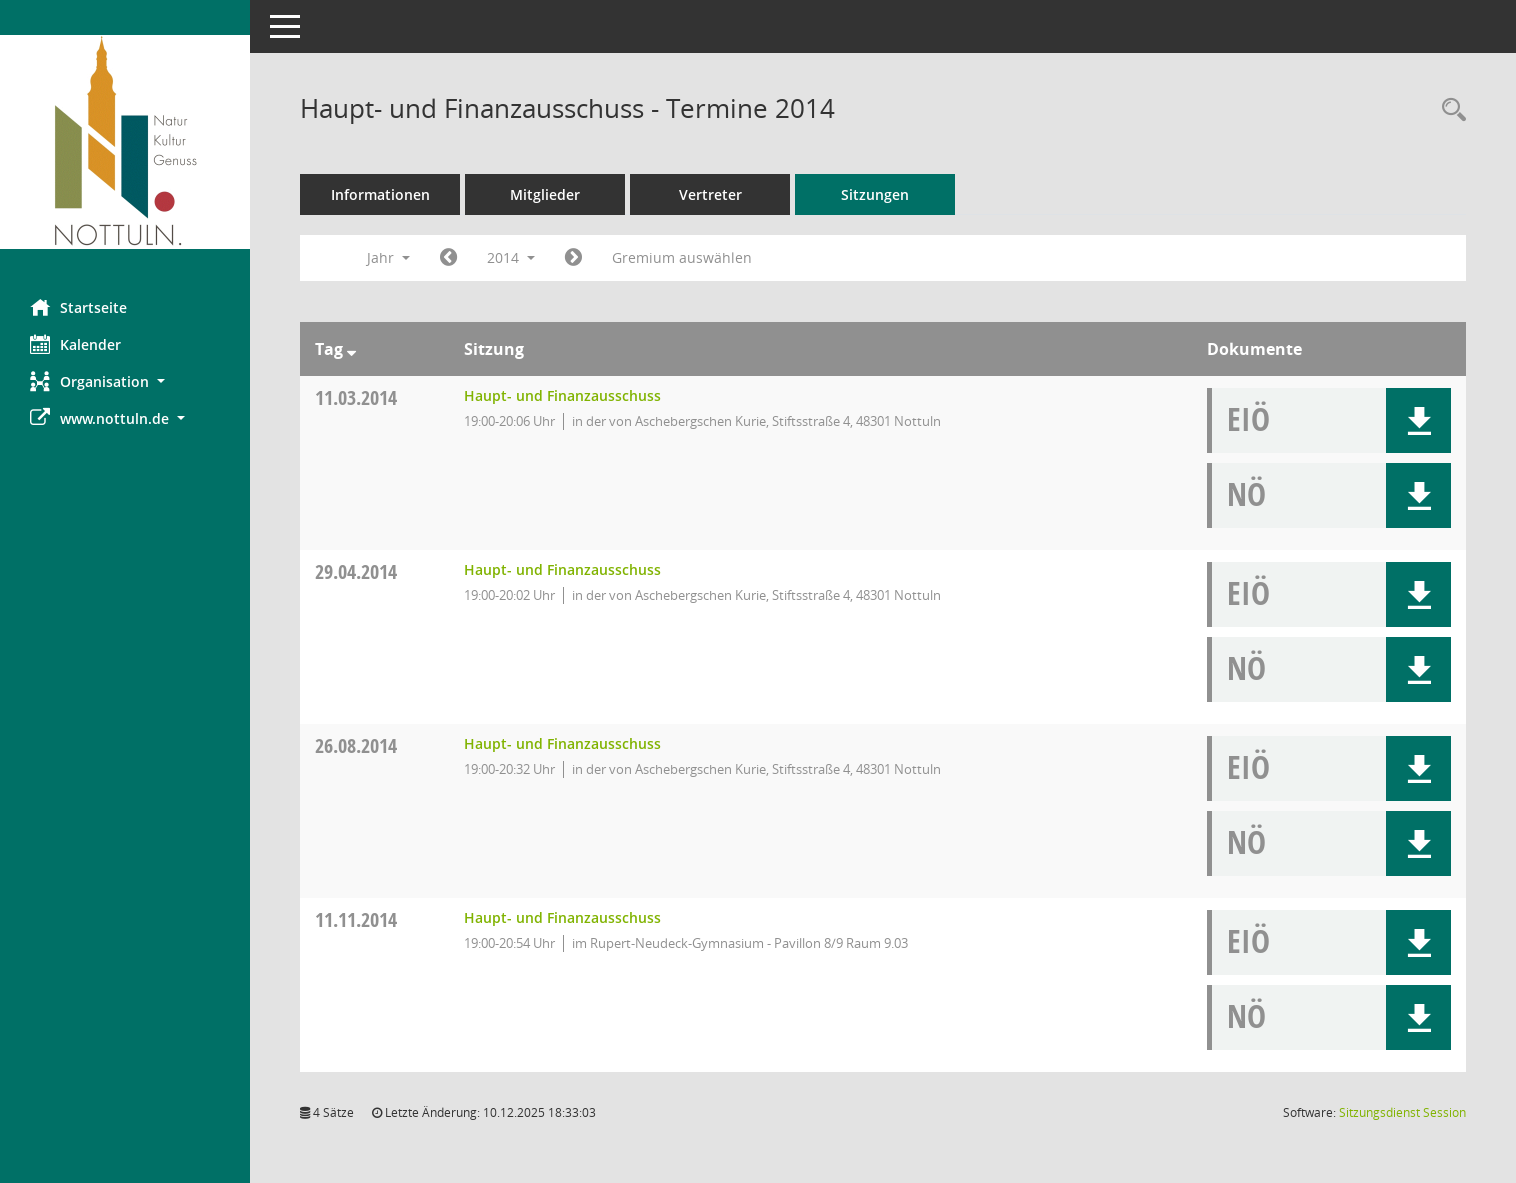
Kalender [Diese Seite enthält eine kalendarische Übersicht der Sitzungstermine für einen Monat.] (75, 344)
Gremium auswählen (682, 257)
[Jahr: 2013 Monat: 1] (448, 258)
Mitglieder (545, 194)
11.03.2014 (356, 397)
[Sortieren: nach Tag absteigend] (351, 349)
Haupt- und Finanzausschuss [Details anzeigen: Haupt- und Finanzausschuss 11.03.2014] (562, 395)
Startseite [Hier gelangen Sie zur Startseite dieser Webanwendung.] (78, 307)
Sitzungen (875, 194)
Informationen (380, 194)
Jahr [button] (388, 257)
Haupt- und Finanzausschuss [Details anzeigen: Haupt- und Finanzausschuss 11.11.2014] (562, 917)
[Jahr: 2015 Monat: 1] (573, 258)
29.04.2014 (356, 571)
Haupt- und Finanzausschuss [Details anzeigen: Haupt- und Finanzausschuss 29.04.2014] (562, 569)
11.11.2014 (356, 919)
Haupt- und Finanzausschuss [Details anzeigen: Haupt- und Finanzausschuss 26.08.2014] (562, 743)
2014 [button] (511, 257)
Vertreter (710, 194)
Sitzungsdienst (1402, 1112)
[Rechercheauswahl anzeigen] (1449, 110)
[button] (125, 381)
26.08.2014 (356, 745)
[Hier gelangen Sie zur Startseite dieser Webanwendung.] (125, 142)
